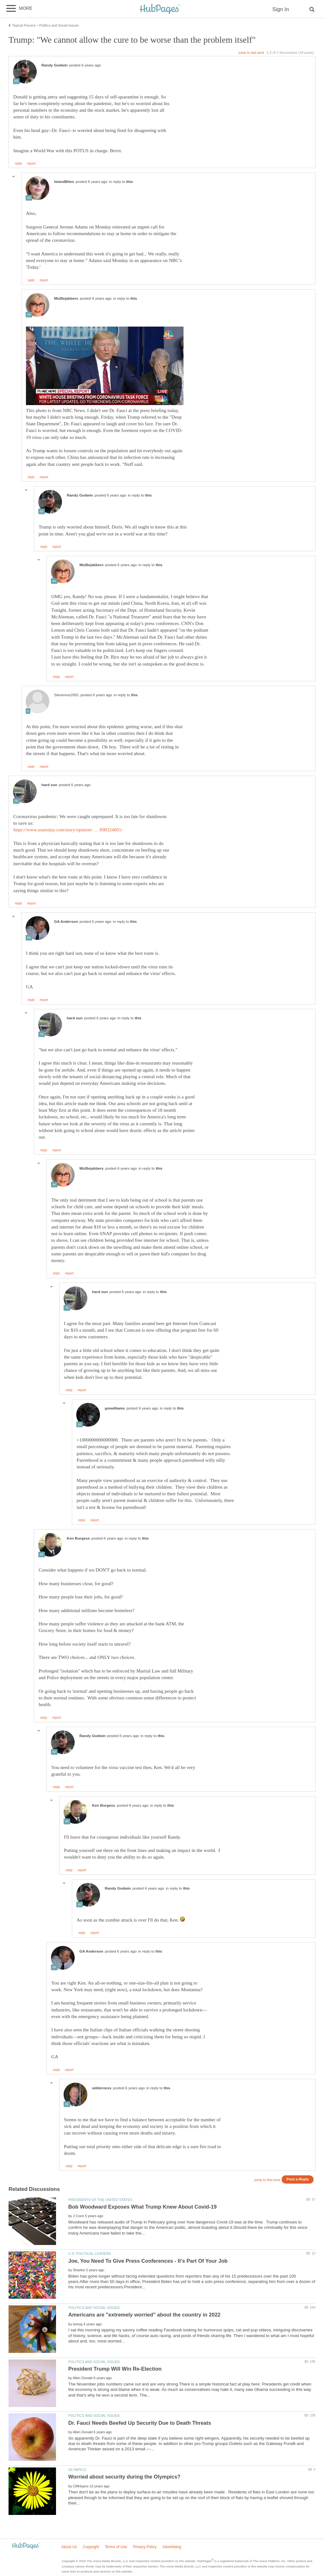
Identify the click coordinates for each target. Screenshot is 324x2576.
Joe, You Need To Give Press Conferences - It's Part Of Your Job (148, 2261)
